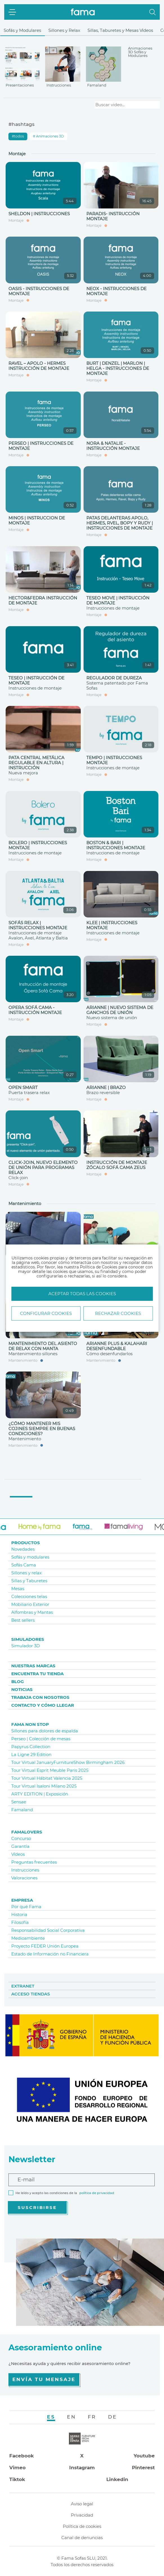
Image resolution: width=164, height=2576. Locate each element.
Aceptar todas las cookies (82, 1293)
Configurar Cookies (46, 1313)
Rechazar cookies (118, 1313)
